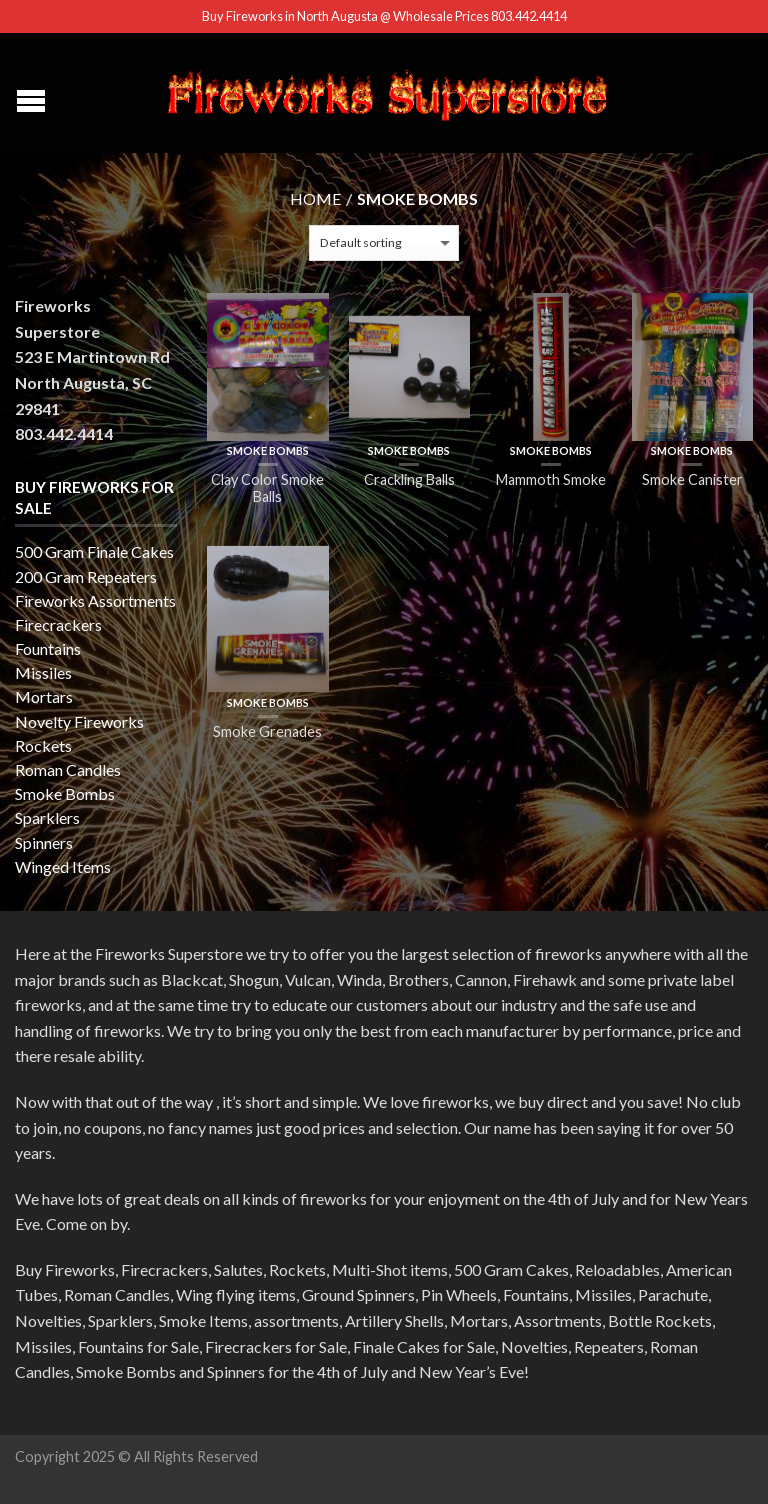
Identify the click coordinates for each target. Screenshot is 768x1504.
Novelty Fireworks (79, 721)
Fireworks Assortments (95, 600)
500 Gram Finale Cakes (94, 551)
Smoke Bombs (268, 450)
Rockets (43, 745)
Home (315, 198)
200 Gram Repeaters (86, 576)
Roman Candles (68, 769)
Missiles (43, 672)
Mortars (44, 696)
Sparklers (47, 817)
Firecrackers (58, 624)
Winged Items (63, 866)
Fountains (48, 648)
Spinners (44, 842)
